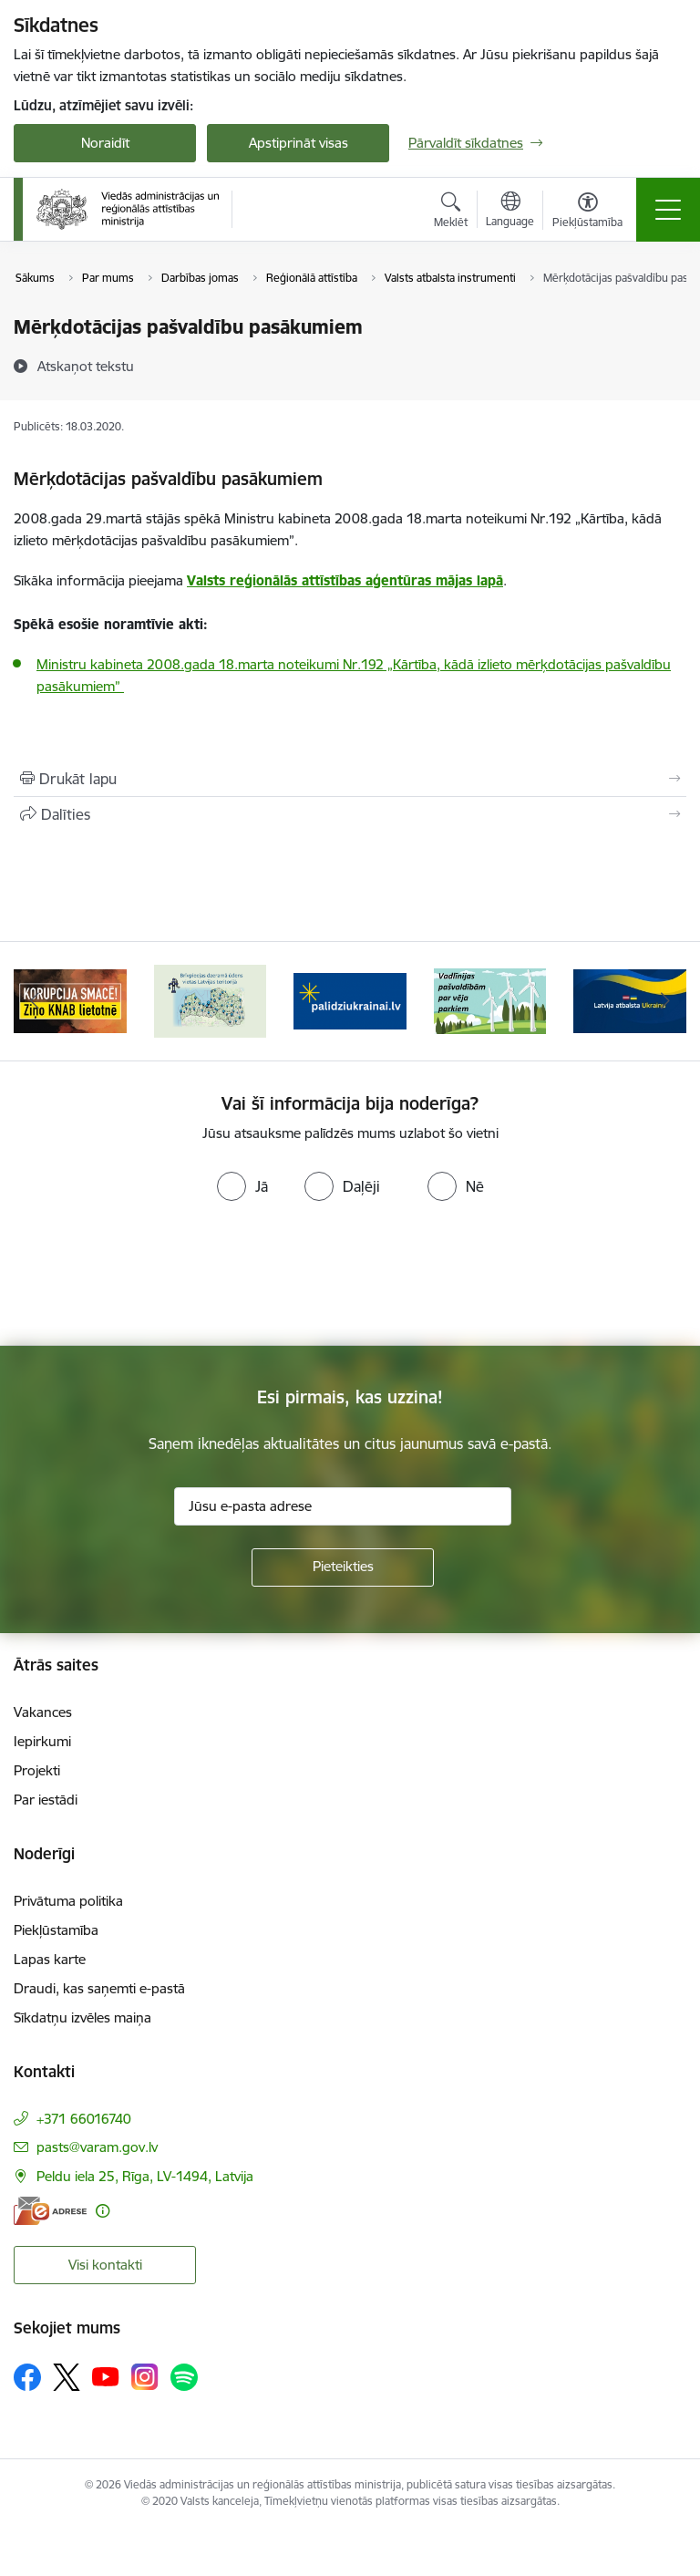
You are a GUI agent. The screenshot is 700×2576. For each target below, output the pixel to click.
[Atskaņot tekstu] (85, 366)
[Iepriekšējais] (35, 1001)
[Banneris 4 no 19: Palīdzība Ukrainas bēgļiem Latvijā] (350, 1000)
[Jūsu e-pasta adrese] (342, 1506)
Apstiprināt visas (298, 142)
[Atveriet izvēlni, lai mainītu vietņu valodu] (510, 212)
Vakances (43, 1712)
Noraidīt (105, 142)
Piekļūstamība (56, 1930)
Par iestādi (45, 1799)
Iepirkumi (42, 1741)
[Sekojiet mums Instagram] (145, 2377)
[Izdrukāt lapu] (350, 778)
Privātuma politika (68, 1900)
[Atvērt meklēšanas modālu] (451, 212)
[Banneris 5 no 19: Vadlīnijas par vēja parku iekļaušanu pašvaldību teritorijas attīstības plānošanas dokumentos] (490, 1000)
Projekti (37, 1770)
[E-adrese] (50, 2211)
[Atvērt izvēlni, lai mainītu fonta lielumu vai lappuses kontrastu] (587, 212)
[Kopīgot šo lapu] (350, 814)
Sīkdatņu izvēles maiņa (82, 2017)
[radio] (242, 1186)
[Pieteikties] (343, 1567)
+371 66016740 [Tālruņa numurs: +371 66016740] (83, 2118)
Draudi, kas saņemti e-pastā (99, 1988)
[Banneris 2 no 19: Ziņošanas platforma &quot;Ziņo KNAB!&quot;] (70, 1000)
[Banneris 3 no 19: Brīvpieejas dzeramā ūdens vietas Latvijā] (209, 1000)
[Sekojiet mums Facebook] (27, 2377)
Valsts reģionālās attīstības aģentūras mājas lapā (345, 580)
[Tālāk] (665, 1001)
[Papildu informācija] (102, 2211)
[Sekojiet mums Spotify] (184, 2377)
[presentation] (152, 1277)
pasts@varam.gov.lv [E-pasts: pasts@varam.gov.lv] (97, 2147)
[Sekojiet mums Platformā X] (66, 2377)
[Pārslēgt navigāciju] (668, 210)
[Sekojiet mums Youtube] (105, 2376)
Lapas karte (50, 1959)
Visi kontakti (105, 2264)
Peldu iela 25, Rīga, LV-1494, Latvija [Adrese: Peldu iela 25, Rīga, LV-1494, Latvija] (144, 2176)
